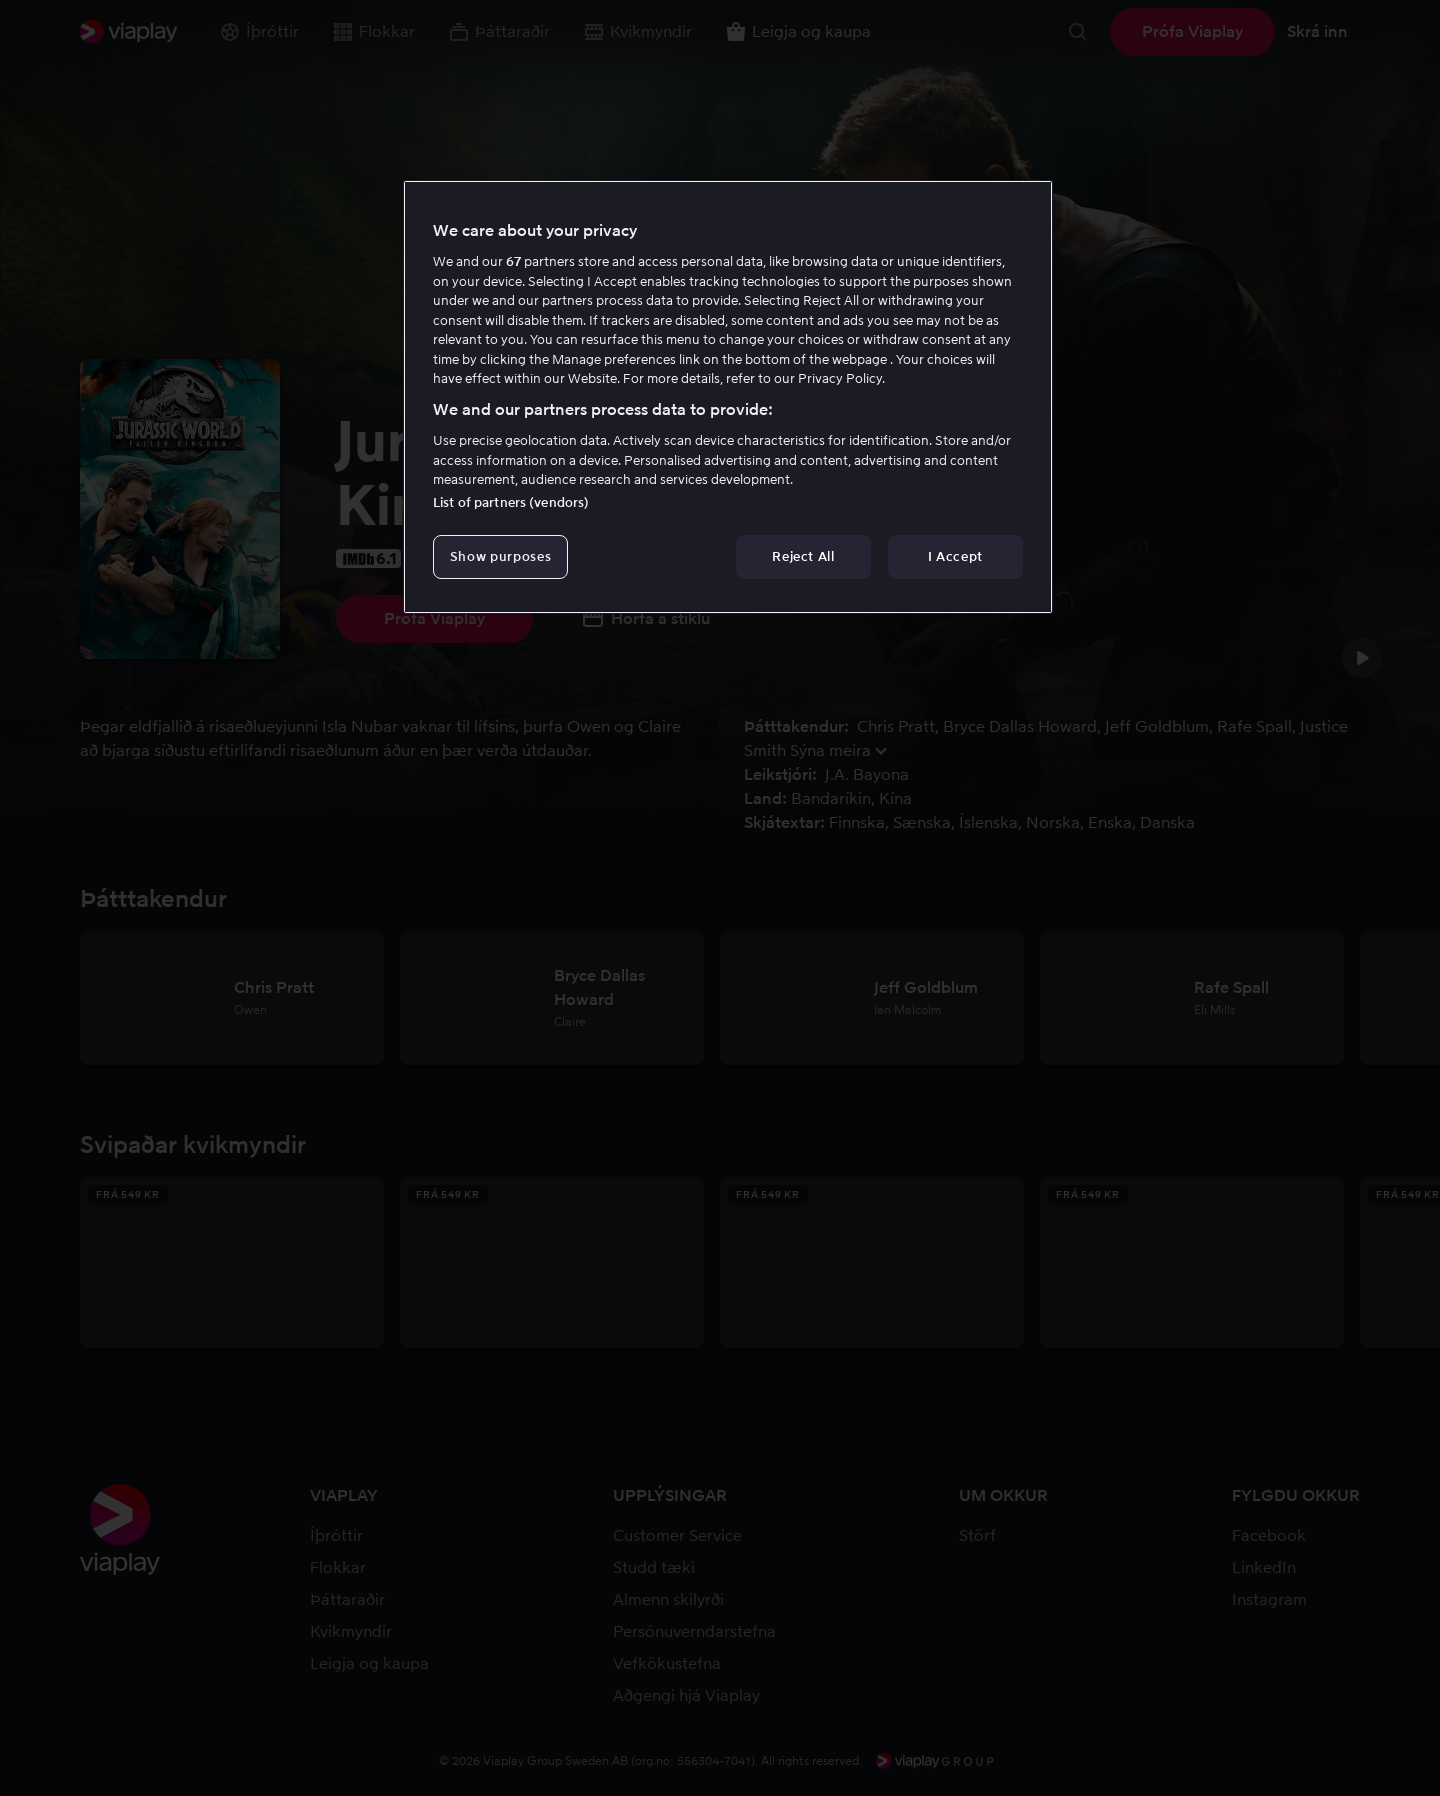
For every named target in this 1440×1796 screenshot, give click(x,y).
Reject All (803, 556)
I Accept (955, 556)
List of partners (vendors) (511, 502)
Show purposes (500, 556)
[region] (728, 397)
